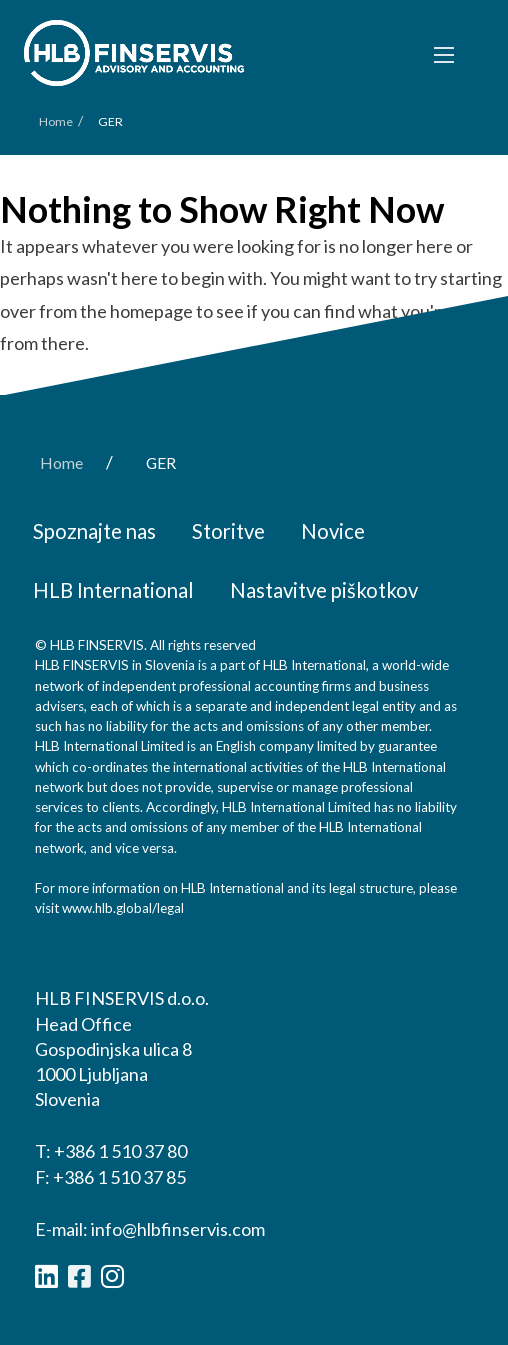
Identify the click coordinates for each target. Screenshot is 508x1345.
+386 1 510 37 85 (119, 1177)
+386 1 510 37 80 (120, 1151)
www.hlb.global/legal (123, 908)
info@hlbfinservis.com (178, 1229)
